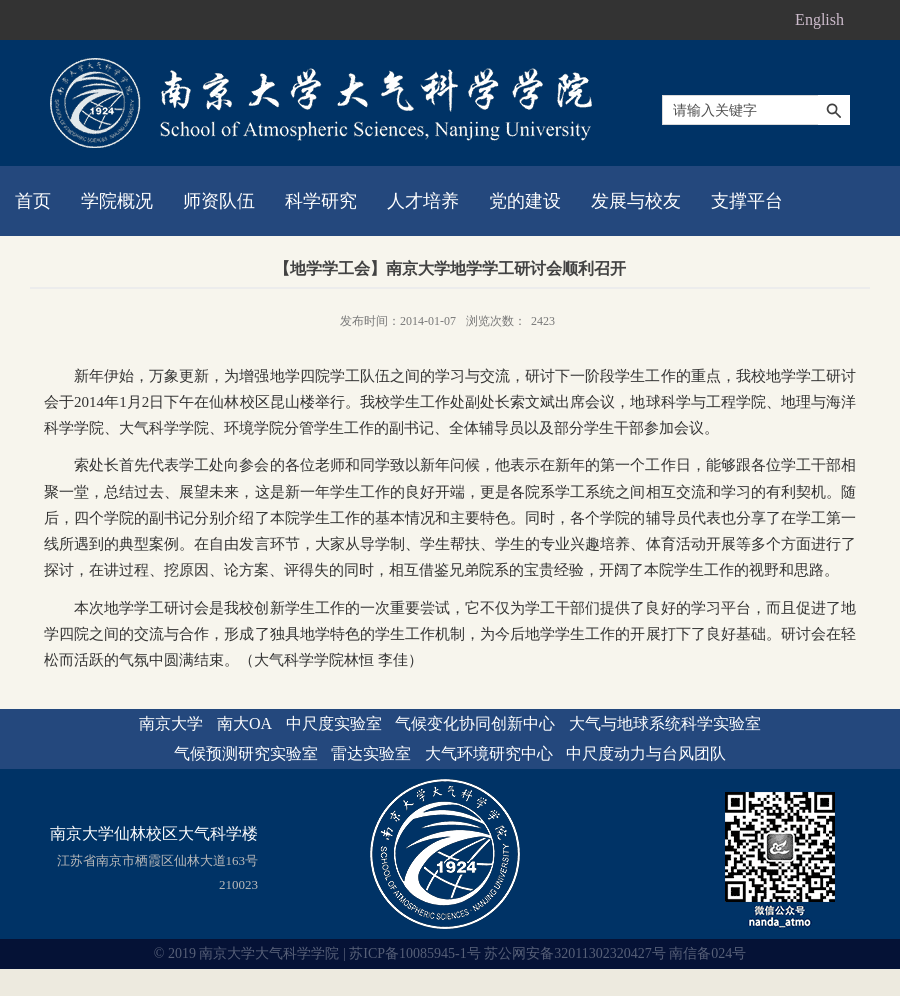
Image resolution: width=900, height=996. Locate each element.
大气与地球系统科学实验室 (665, 723)
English (819, 19)
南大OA (244, 723)
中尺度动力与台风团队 (646, 753)
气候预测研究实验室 (246, 753)
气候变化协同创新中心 (475, 723)
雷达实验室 (371, 753)
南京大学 (171, 723)
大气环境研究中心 (489, 753)
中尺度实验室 (334, 723)
